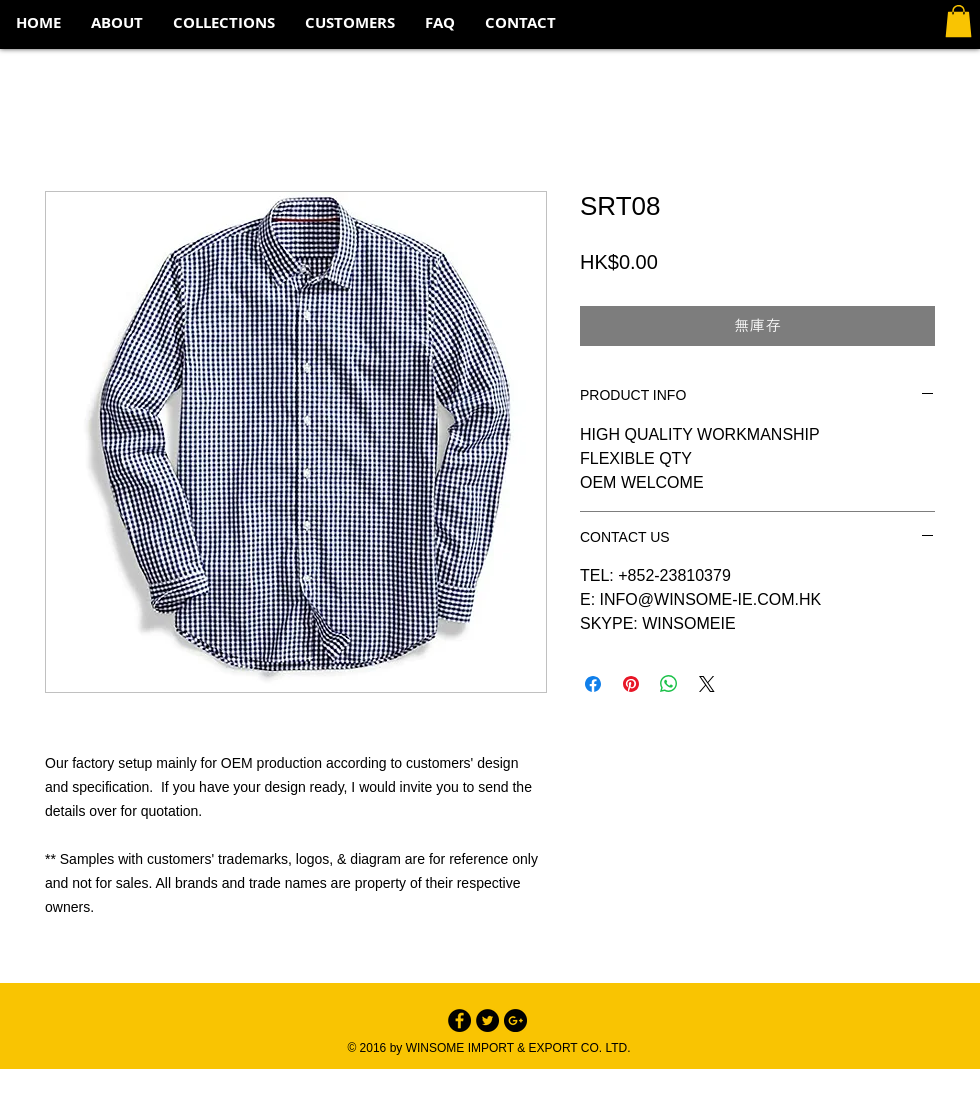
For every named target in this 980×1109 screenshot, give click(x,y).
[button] (224, 23)
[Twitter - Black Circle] (487, 1020)
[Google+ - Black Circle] (515, 1020)
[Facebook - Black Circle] (459, 1020)
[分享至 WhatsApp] (669, 684)
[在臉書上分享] (593, 684)
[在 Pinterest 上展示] (631, 684)
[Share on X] (707, 684)
